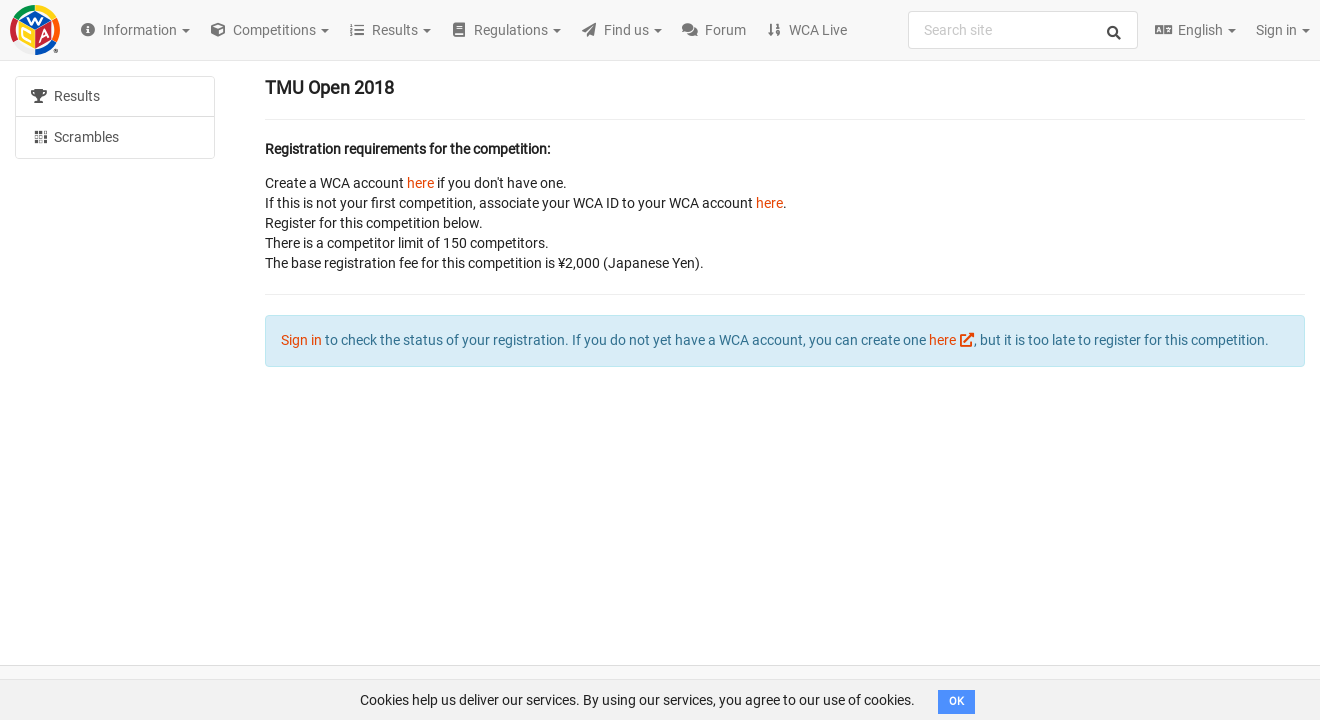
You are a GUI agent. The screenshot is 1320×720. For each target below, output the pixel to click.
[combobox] (1023, 30)
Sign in (1283, 30)
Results (65, 96)
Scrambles (75, 136)
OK (956, 701)
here (420, 183)
